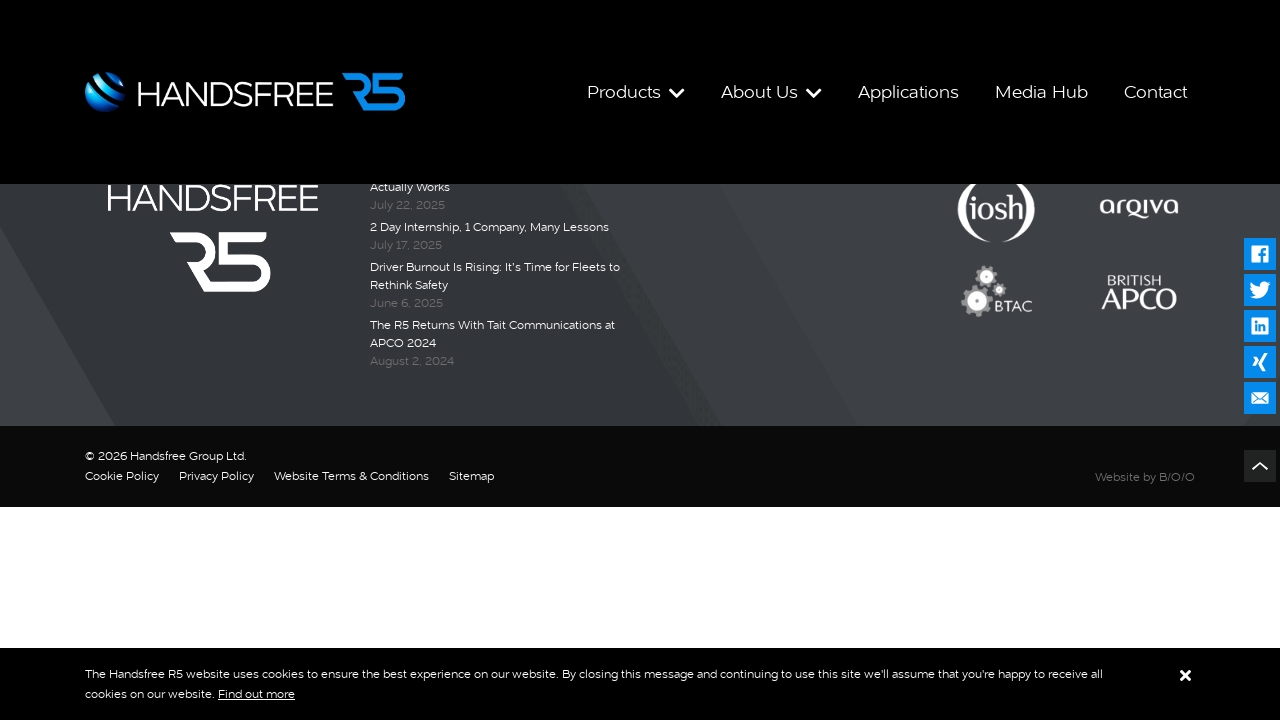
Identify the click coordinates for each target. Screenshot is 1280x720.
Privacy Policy (216, 476)
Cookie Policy (122, 476)
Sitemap (471, 476)
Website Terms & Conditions (351, 476)
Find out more (256, 694)
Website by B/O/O (1145, 477)
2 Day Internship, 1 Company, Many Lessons (489, 227)
